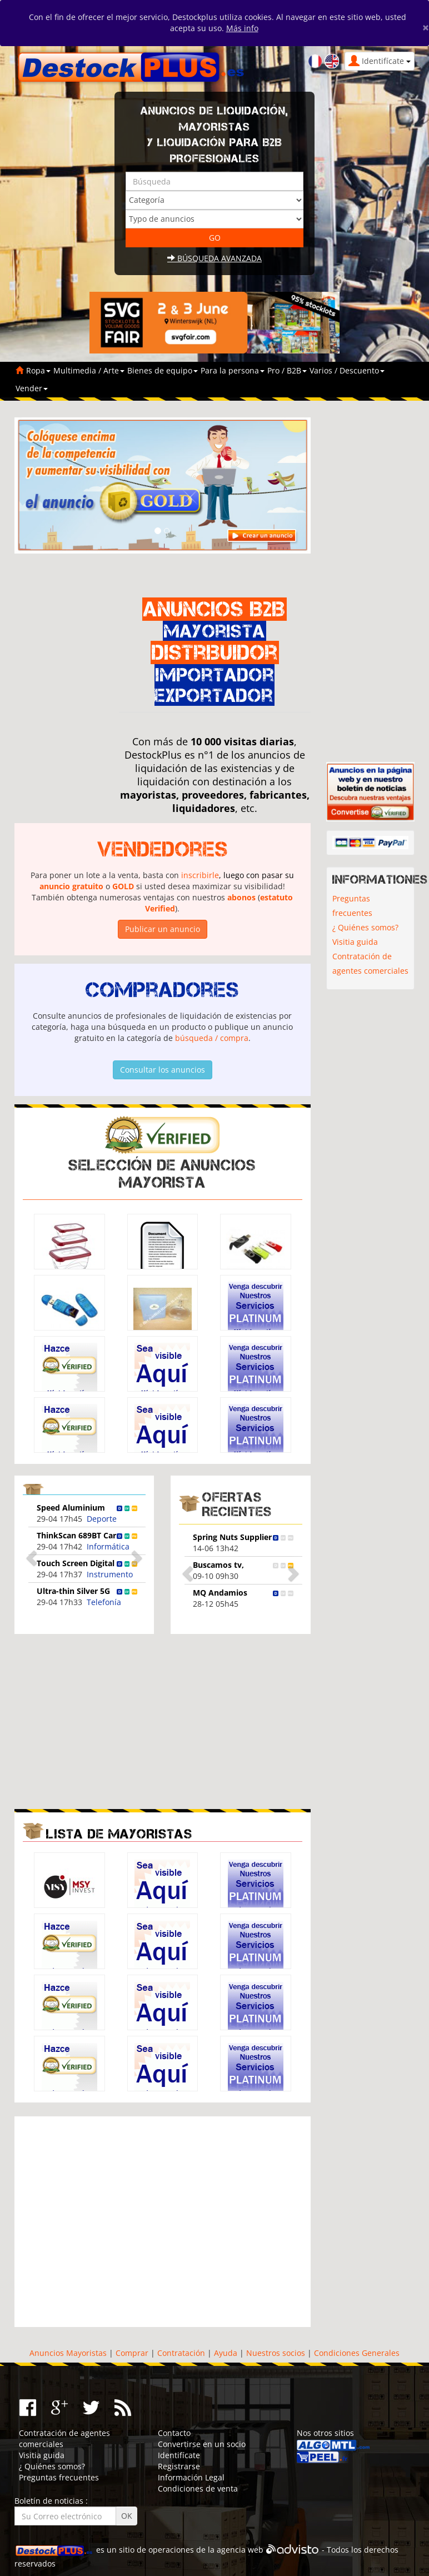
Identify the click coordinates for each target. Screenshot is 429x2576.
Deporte (102, 1518)
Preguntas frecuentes (352, 905)
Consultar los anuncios (162, 1069)
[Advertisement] (107, 1720)
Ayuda (225, 2353)
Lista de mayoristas (119, 1833)
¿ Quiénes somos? (365, 927)
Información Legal (191, 2477)
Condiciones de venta (198, 2488)
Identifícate (179, 2455)
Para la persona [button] (233, 370)
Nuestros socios (275, 2353)
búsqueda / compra (211, 1038)
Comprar (132, 2353)
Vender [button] (32, 388)
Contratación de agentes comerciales (370, 963)
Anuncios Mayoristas (68, 2353)
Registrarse (179, 2466)
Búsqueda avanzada (214, 258)
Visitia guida (355, 941)
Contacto (174, 2433)
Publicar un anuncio (162, 929)
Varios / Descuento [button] (347, 370)
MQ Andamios (220, 1592)
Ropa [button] (38, 370)
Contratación (181, 2353)
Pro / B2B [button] (287, 370)
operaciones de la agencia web (205, 2550)
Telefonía (104, 1602)
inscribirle (200, 875)
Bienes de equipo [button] (162, 370)
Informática (108, 1546)
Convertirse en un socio (202, 2444)
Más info (242, 28)
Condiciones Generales (357, 2353)
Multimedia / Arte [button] (88, 370)
